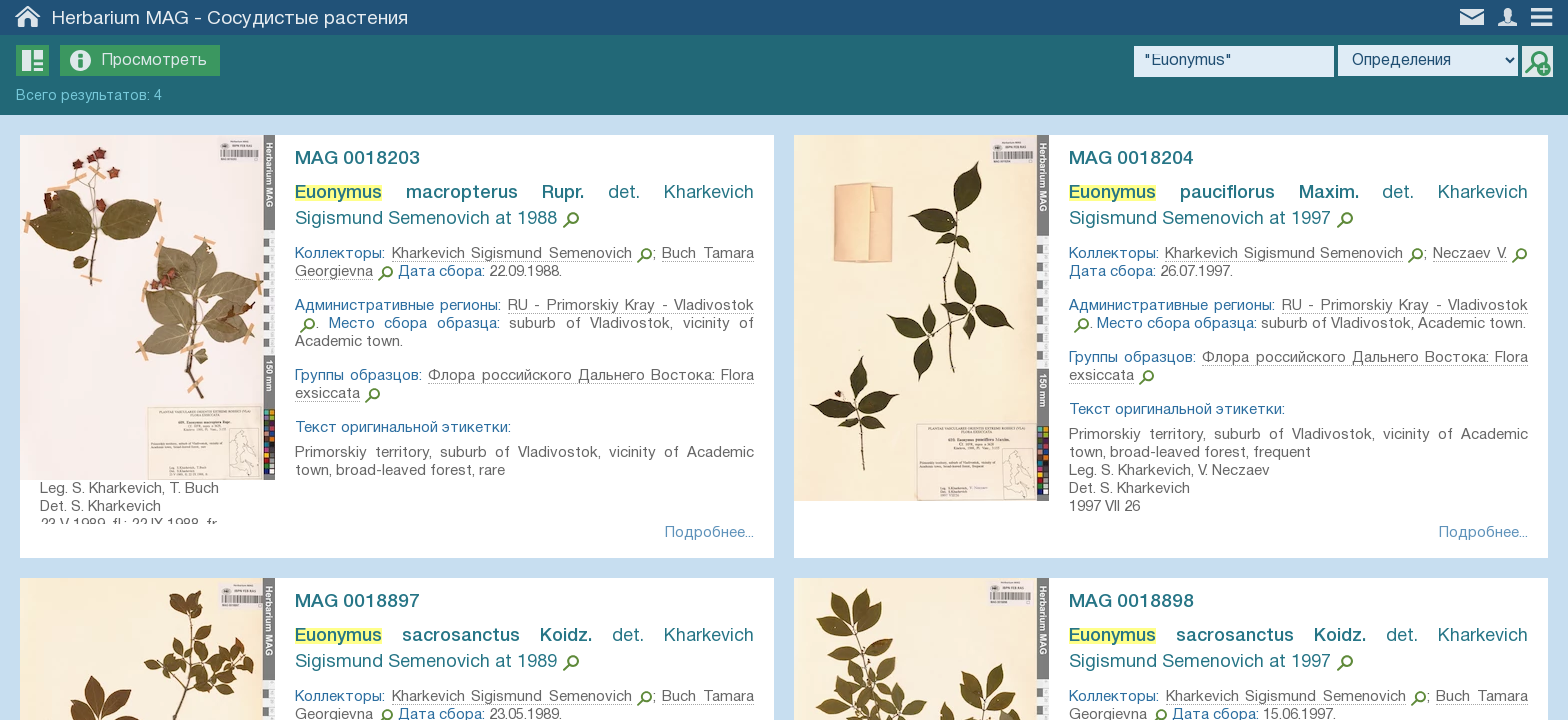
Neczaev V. (1470, 254)
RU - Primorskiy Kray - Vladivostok (631, 306)
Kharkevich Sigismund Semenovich (512, 254)
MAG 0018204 (1131, 159)
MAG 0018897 (357, 602)
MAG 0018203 (357, 159)
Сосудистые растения (307, 19)
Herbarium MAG (120, 19)
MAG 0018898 (1131, 602)
